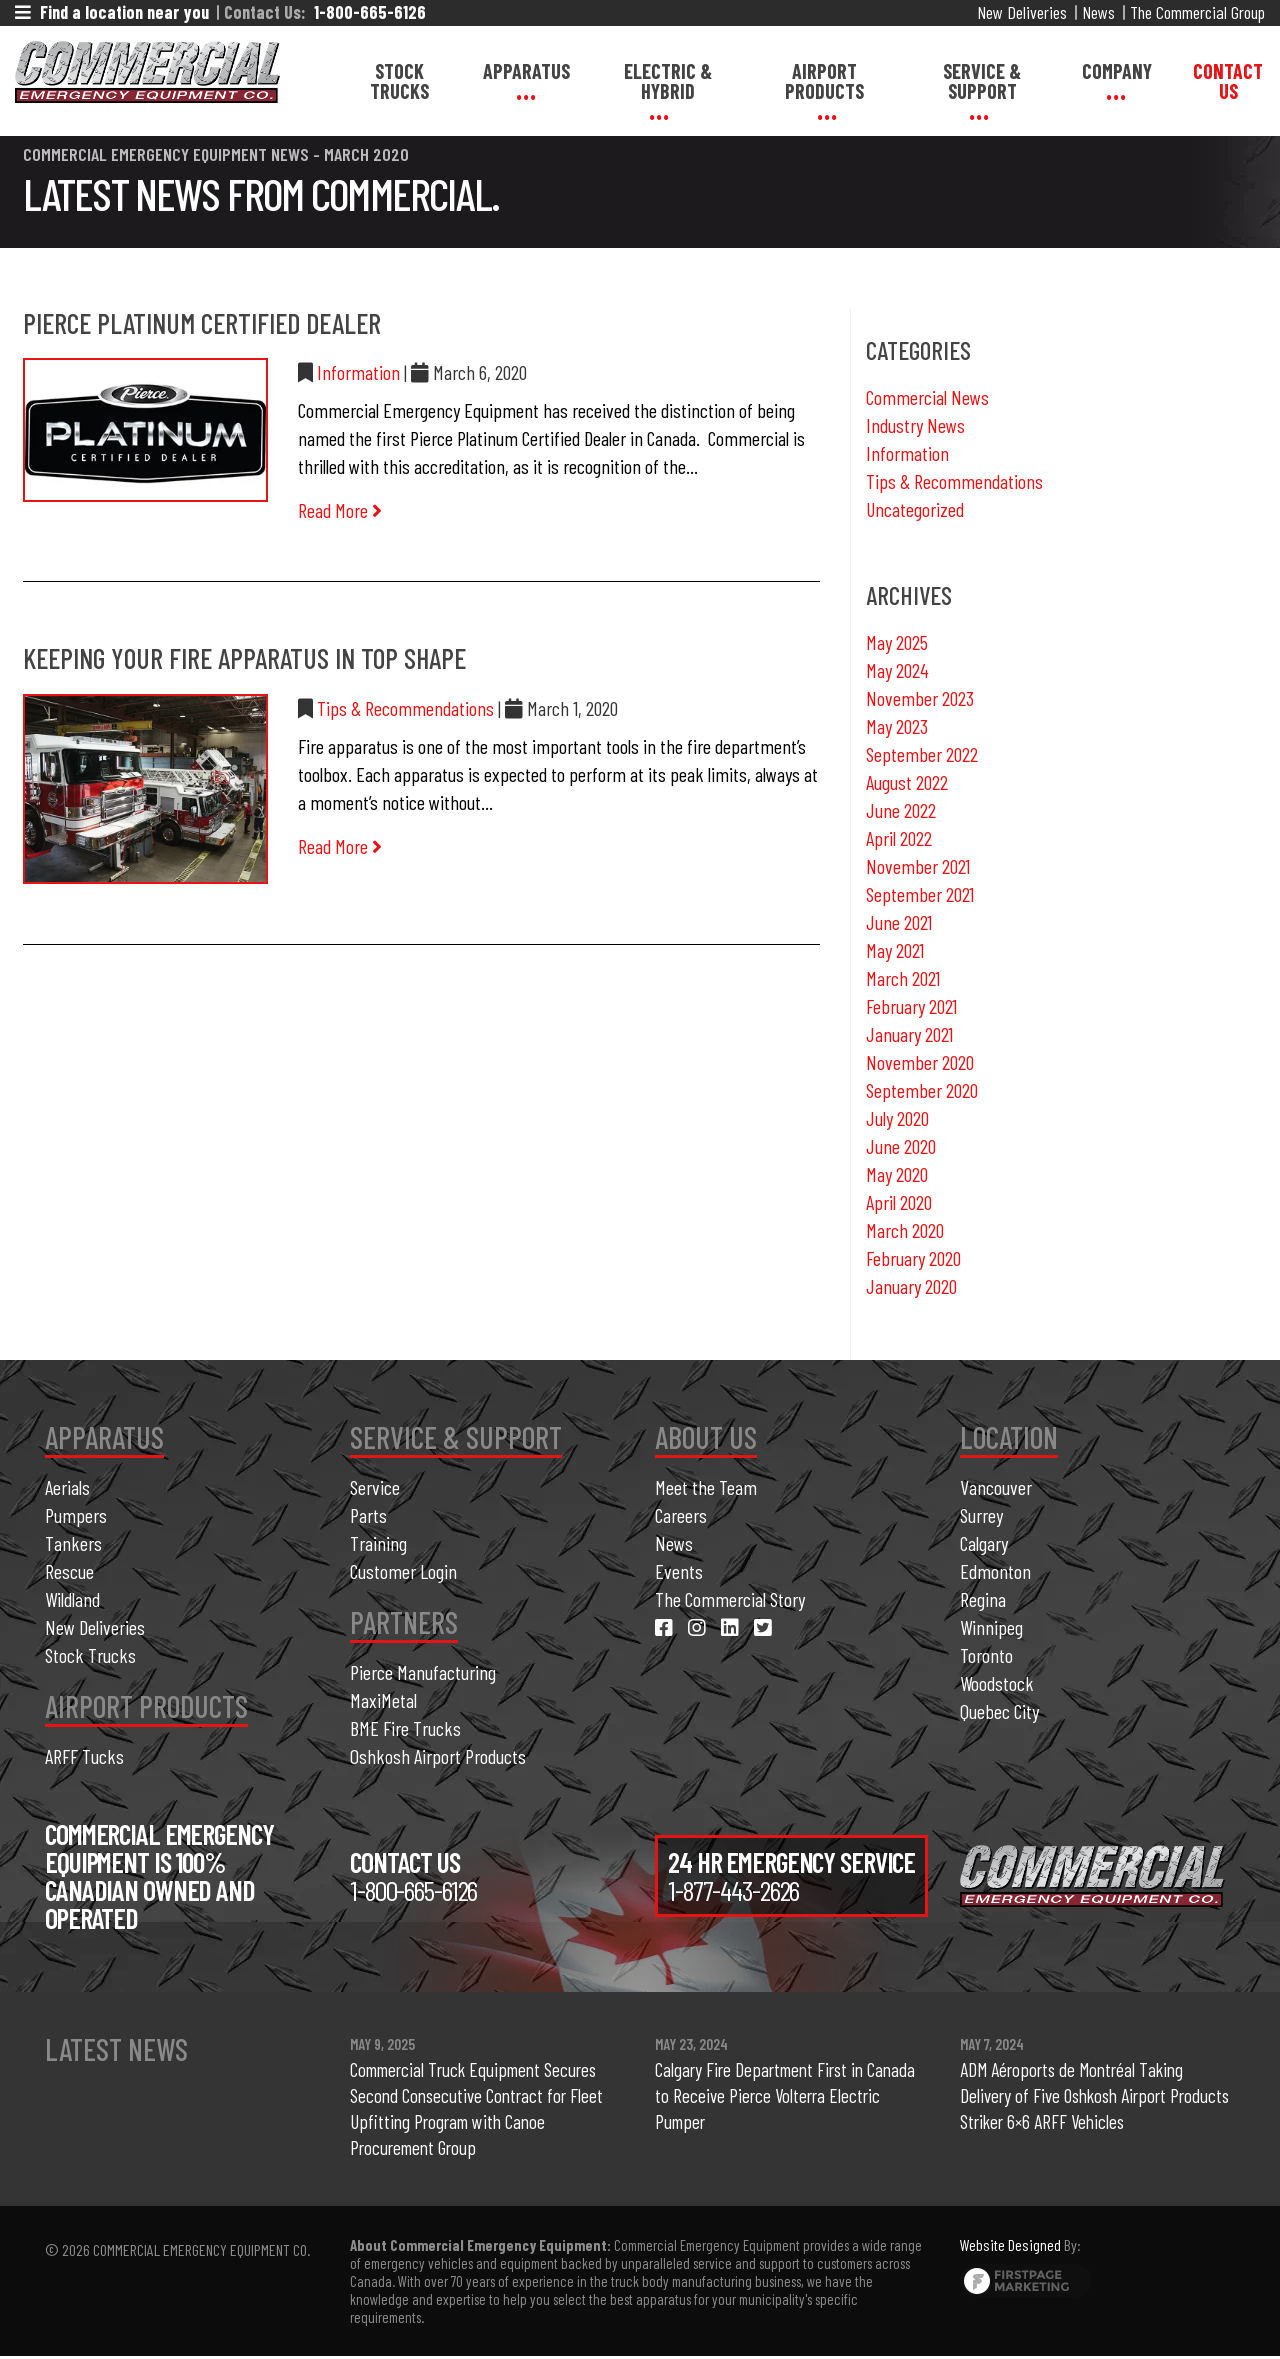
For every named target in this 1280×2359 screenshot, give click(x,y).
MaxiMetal (383, 1700)
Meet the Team (706, 1487)
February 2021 (911, 1006)
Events (679, 1571)
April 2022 (899, 838)
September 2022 (922, 754)
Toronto (986, 1655)
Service (375, 1487)
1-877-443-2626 (733, 1890)
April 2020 (899, 1202)
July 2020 (897, 1118)
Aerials (67, 1487)
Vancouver (996, 1487)
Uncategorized (915, 509)
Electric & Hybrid (668, 81)
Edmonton (995, 1571)
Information (358, 372)
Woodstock (997, 1683)
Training (378, 1543)
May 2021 (895, 950)
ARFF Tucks (84, 1756)
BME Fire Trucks (405, 1728)
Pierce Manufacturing (423, 1672)
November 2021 (918, 866)
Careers (681, 1515)
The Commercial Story (730, 1599)
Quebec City (999, 1711)
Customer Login (403, 1571)
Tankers (73, 1543)
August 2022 (907, 782)
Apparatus (526, 71)
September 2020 (922, 1090)
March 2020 (905, 1230)
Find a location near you (112, 12)
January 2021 (909, 1034)
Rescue (69, 1571)
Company (1117, 71)
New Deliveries (1022, 12)
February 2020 (913, 1258)
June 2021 (899, 922)
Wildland (72, 1599)
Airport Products (824, 81)
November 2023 (920, 698)
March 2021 (903, 978)
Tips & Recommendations (405, 708)
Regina (983, 1599)
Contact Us (1228, 81)
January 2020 (911, 1286)
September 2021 (920, 894)
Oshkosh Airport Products (438, 1756)
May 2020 (897, 1174)
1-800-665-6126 (370, 12)
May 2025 (897, 642)
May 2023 (897, 726)
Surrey (981, 1515)
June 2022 (901, 810)
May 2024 (897, 670)
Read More (340, 510)
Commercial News (927, 397)
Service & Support (982, 81)
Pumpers (76, 1515)
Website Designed (1010, 2247)
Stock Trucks (399, 81)
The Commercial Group (1197, 12)
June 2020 (901, 1146)
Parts (368, 1515)
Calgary (984, 1543)
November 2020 (920, 1062)
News (1098, 12)
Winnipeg (991, 1627)
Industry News (915, 425)
